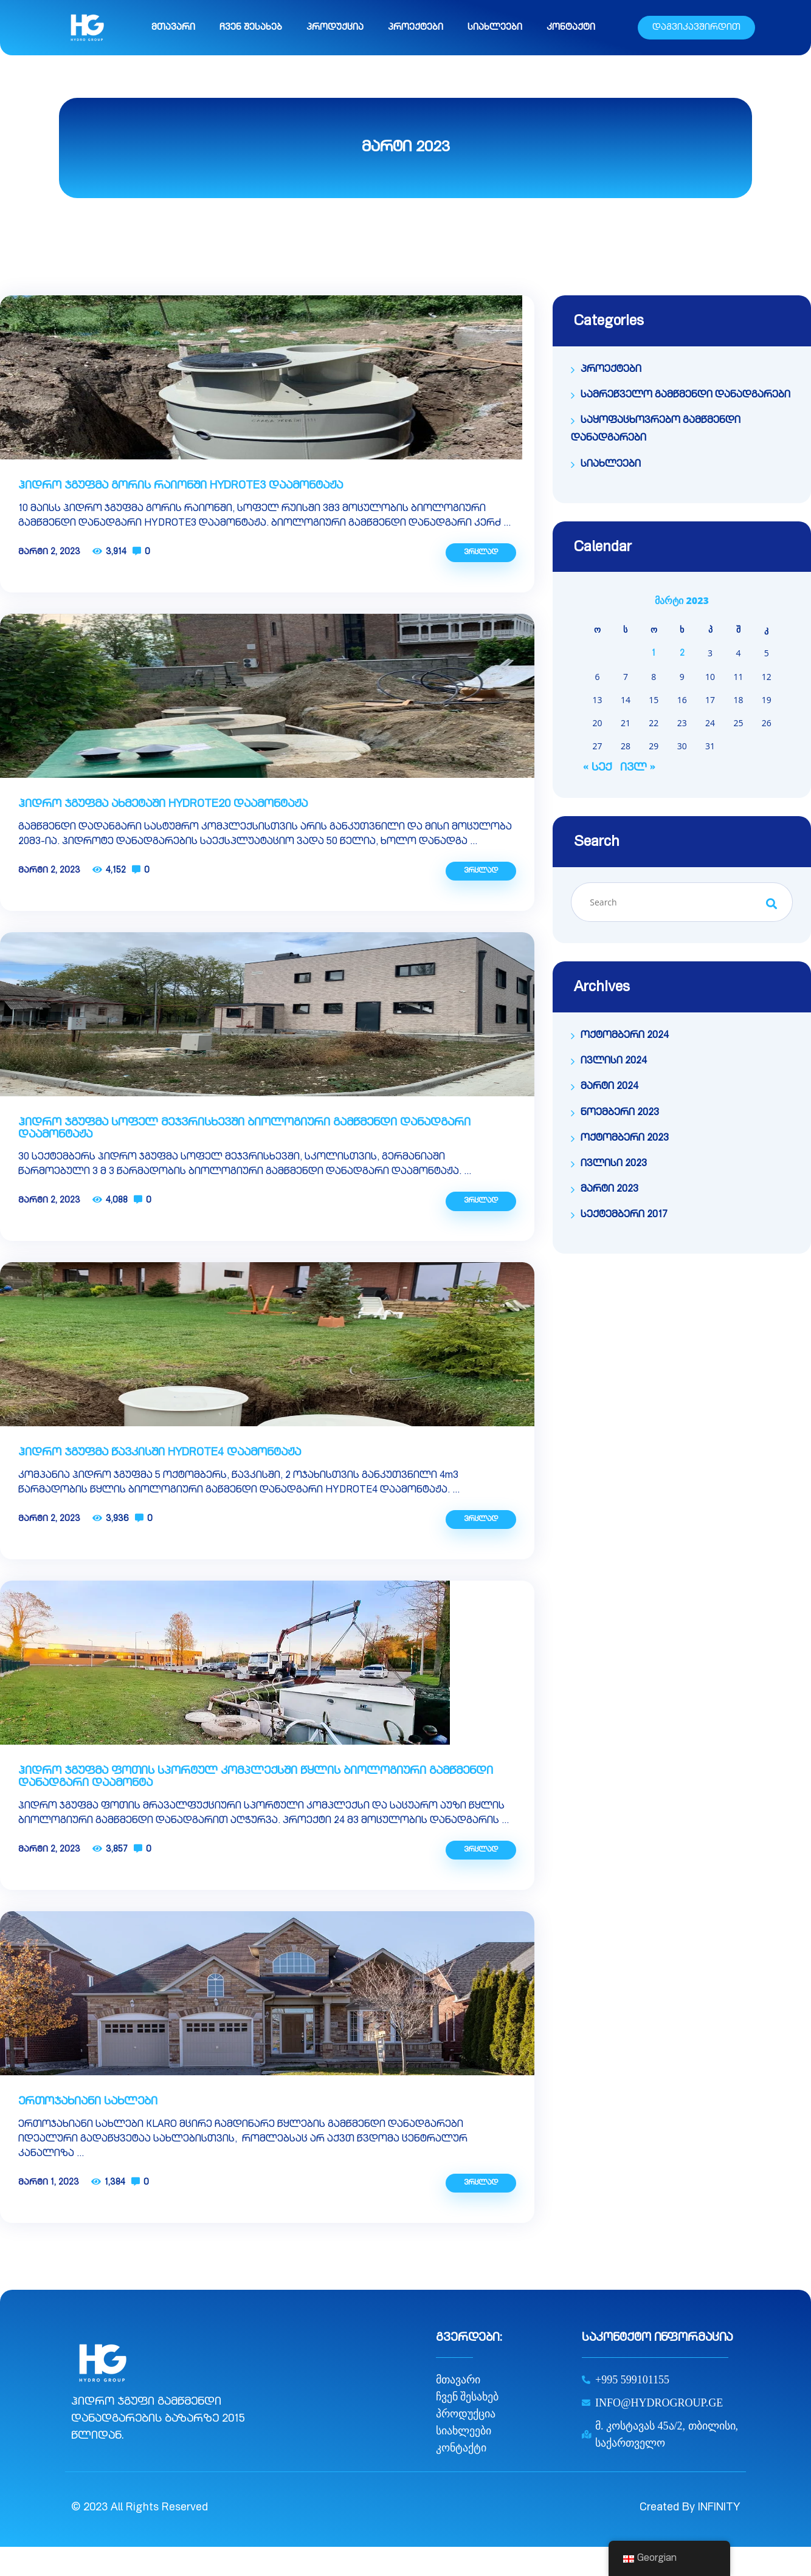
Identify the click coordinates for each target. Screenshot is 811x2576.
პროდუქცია (335, 27)
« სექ (597, 768)
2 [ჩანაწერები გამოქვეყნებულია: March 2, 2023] (682, 654)
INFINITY (719, 2507)
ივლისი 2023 (614, 1164)
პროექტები (415, 27)
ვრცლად (481, 552)
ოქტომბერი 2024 (625, 1036)
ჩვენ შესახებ (250, 27)
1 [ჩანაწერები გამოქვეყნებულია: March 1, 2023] (653, 654)
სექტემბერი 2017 (624, 1215)
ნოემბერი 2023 (620, 1113)
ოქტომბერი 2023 (625, 1139)
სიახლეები (495, 27)
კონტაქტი (571, 27)
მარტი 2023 (609, 1190)
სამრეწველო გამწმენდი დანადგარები (685, 395)
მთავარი (173, 27)
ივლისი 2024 (614, 1061)
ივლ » (637, 768)
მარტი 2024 (609, 1087)
